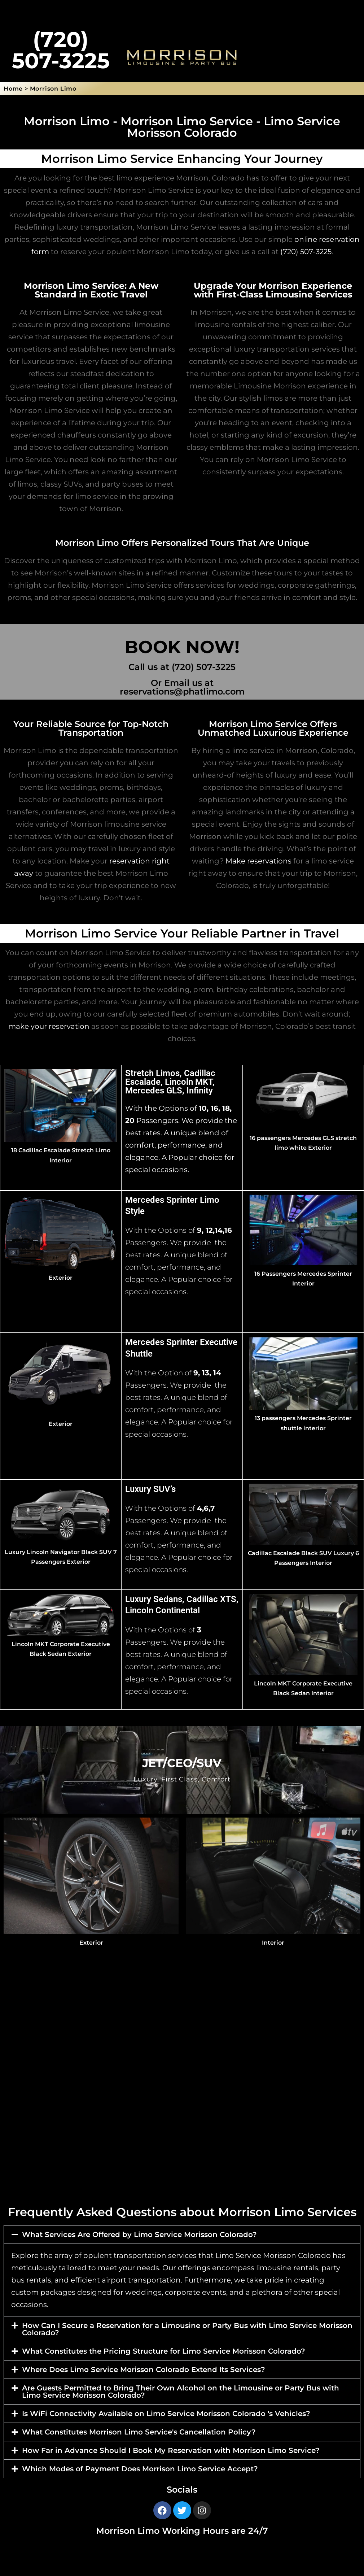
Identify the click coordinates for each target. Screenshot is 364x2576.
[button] (182, 2234)
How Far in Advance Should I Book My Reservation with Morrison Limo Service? (171, 2450)
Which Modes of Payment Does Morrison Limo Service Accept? (140, 2468)
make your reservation (48, 1026)
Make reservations (258, 861)
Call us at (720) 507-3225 (182, 667)
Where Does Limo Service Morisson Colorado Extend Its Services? (143, 2369)
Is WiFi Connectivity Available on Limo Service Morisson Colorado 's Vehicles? (166, 2413)
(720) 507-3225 (306, 251)
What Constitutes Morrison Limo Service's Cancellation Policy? (139, 2432)
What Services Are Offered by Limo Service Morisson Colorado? (139, 2234)
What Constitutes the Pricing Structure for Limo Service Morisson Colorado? (163, 2351)
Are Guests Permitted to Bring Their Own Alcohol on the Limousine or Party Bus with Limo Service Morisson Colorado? (180, 2391)
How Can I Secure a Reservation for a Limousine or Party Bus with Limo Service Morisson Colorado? (187, 2329)
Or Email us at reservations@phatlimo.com (182, 687)
